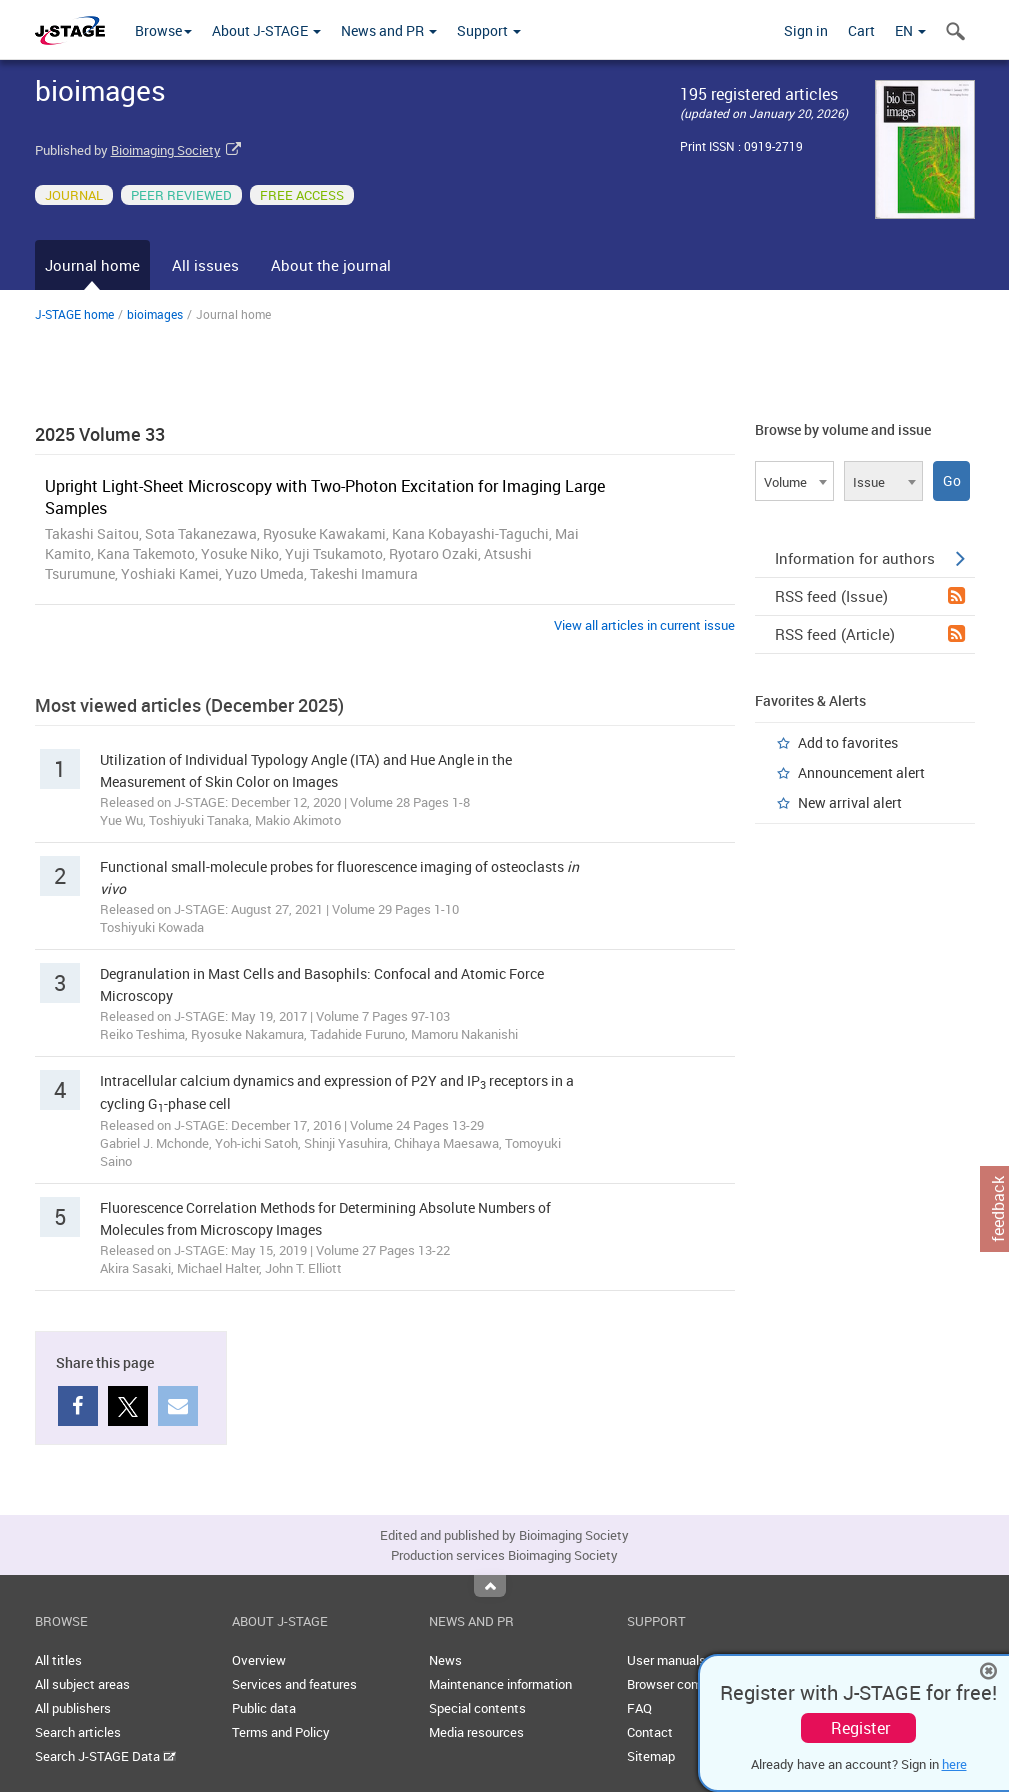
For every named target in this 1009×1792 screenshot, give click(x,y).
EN (910, 30)
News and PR (389, 30)
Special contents (477, 1708)
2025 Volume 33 (100, 434)
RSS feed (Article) (870, 634)
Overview (259, 1660)
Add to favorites (848, 742)
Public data (264, 1708)
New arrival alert (850, 802)
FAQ (639, 1708)
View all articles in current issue (644, 625)
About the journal (331, 265)
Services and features (294, 1684)
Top (490, 1586)
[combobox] (794, 481)
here (954, 1764)
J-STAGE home (74, 314)
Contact (650, 1732)
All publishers (73, 1708)
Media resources (476, 1732)
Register (860, 1728)
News (445, 1660)
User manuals (666, 1660)
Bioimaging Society (166, 150)
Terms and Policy (281, 1732)
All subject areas (82, 1684)
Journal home (92, 265)
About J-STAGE (266, 30)
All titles (58, 1660)
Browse (163, 30)
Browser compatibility (689, 1684)
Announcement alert (861, 772)
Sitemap (651, 1756)
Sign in (806, 30)
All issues (205, 265)
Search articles (78, 1732)
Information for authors (870, 558)
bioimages (155, 314)
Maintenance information (500, 1684)
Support (489, 30)
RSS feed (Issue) (870, 596)
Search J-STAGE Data (105, 1756)
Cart (861, 30)
